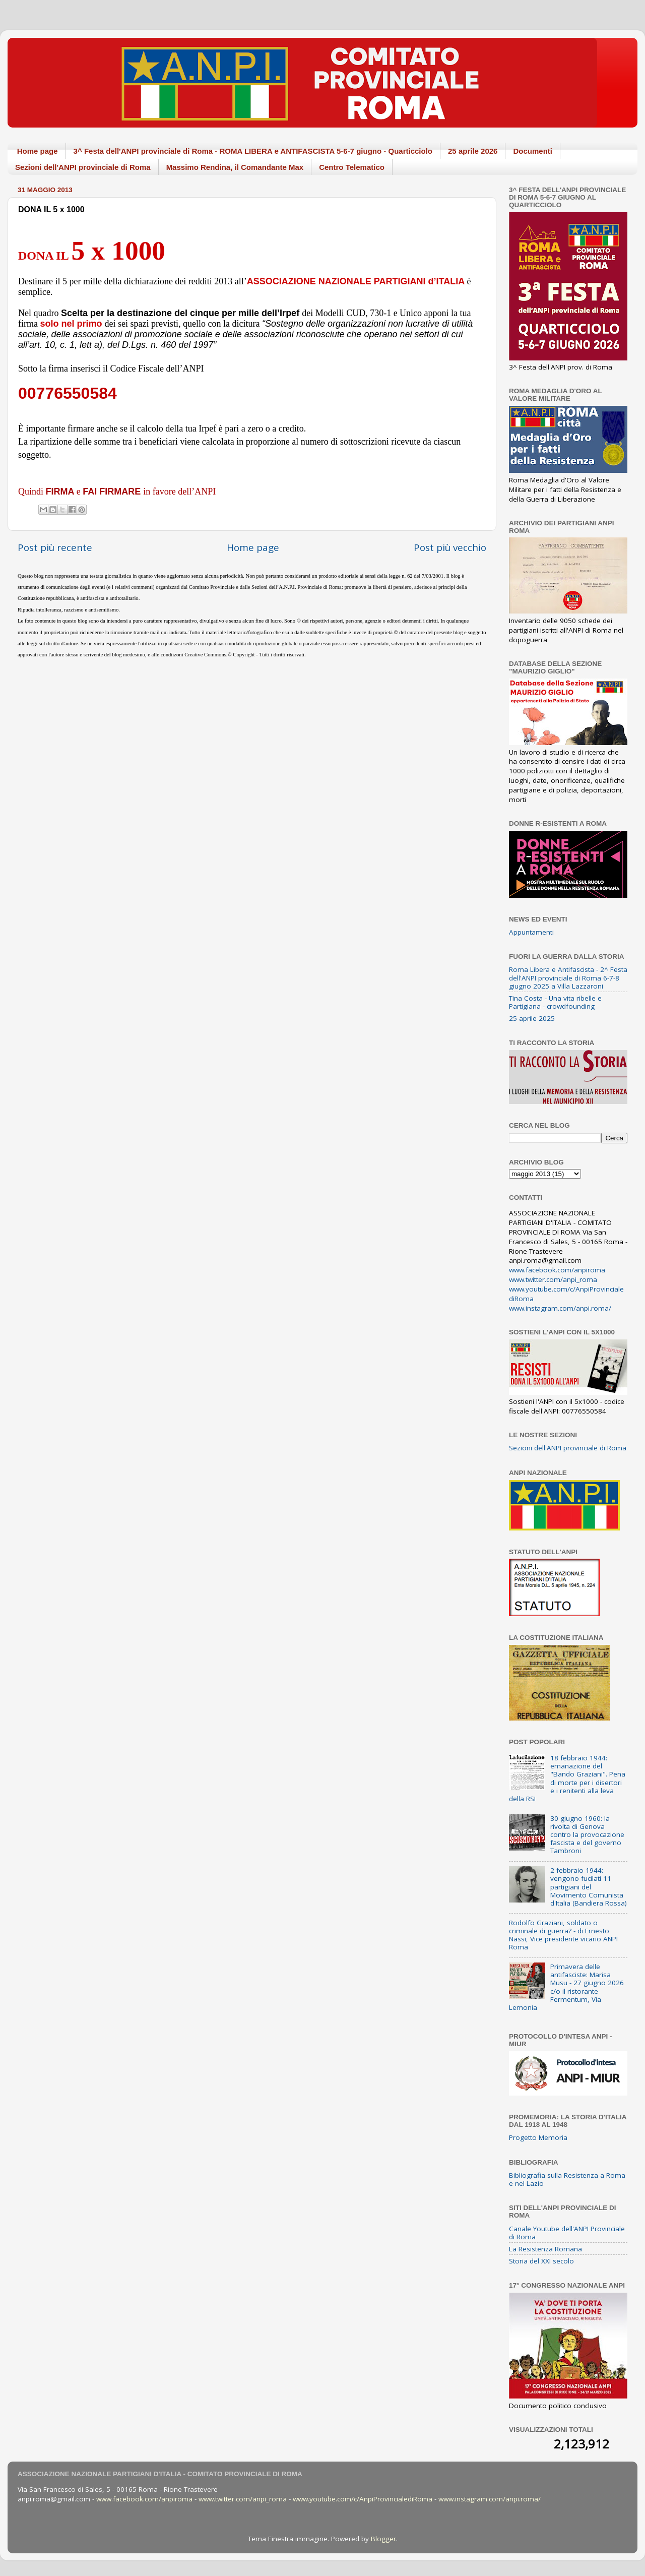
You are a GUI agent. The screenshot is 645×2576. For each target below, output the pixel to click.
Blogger (383, 2538)
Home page (37, 151)
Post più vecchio (450, 547)
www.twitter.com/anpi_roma (553, 1279)
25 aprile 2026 (472, 151)
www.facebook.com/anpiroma (557, 1269)
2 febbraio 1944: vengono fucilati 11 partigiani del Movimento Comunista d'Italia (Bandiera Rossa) (588, 1887)
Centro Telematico (351, 167)
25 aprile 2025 (532, 1018)
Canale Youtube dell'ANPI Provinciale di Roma (567, 2232)
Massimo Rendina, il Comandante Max (235, 167)
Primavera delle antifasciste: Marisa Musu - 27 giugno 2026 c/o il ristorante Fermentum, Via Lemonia (566, 1987)
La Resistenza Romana (545, 2248)
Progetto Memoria (538, 2137)
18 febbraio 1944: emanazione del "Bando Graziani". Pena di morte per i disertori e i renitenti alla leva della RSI (567, 1778)
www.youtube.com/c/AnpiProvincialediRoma (362, 2498)
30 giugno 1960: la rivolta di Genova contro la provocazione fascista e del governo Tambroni (587, 1835)
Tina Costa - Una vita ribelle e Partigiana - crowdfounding (555, 1002)
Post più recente (55, 547)
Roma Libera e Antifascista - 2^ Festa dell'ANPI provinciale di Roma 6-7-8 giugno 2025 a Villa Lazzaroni (568, 977)
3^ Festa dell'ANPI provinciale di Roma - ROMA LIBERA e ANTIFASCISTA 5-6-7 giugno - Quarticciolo (253, 151)
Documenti (532, 151)
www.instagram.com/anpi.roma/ (560, 1308)
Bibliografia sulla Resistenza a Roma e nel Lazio (567, 2179)
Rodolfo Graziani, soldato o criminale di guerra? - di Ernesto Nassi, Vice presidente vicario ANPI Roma (563, 1935)
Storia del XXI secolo (541, 2260)
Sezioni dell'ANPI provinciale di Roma (83, 167)
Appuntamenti (531, 932)
